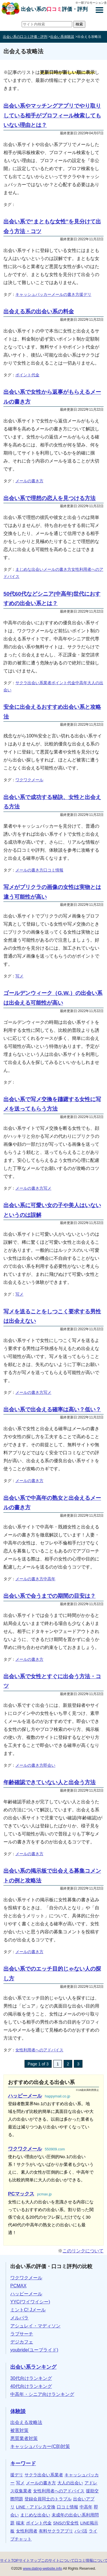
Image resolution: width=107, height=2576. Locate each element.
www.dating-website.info (42, 2568)
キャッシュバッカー (33, 294)
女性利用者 (26, 2531)
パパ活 (80, 2531)
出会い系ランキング (33, 2367)
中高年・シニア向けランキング (42, 2394)
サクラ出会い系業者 (33, 682)
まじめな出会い (29, 569)
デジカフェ (21, 2341)
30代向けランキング (31, 2378)
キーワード (23, 2463)
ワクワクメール (29, 780)
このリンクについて (83, 2250)
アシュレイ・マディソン (35, 2325)
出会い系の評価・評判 (54, 9)
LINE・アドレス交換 (35, 2507)
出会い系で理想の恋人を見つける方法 (49, 498)
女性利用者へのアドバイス (39, 2050)
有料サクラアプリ (56, 2531)
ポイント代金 (27, 375)
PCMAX (18, 2285)
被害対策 (19, 2430)
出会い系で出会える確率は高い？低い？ (52, 1409)
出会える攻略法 (26, 2422)
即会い (49, 1765)
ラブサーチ (21, 2333)
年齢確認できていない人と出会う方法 (49, 1782)
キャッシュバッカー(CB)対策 (40, 2446)
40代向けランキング (31, 2386)
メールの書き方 (65, 294)
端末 (20, 2523)
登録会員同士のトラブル (48, 2499)
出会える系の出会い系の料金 (38, 311)
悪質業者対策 (24, 2438)
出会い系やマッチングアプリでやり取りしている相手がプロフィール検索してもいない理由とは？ (52, 115)
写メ (19, 976)
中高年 (81, 682)
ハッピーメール (26, 2293)
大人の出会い (70, 2483)
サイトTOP (9, 2560)
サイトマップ (30, 2560)
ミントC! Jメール (28, 2309)
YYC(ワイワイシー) (30, 2301)
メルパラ (19, 2317)
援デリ (85, 294)
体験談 (18, 2411)
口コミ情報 (53, 870)
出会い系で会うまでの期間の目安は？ (49, 1596)
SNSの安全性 (66, 2523)
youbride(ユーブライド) (34, 2349)
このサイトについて (57, 2560)
